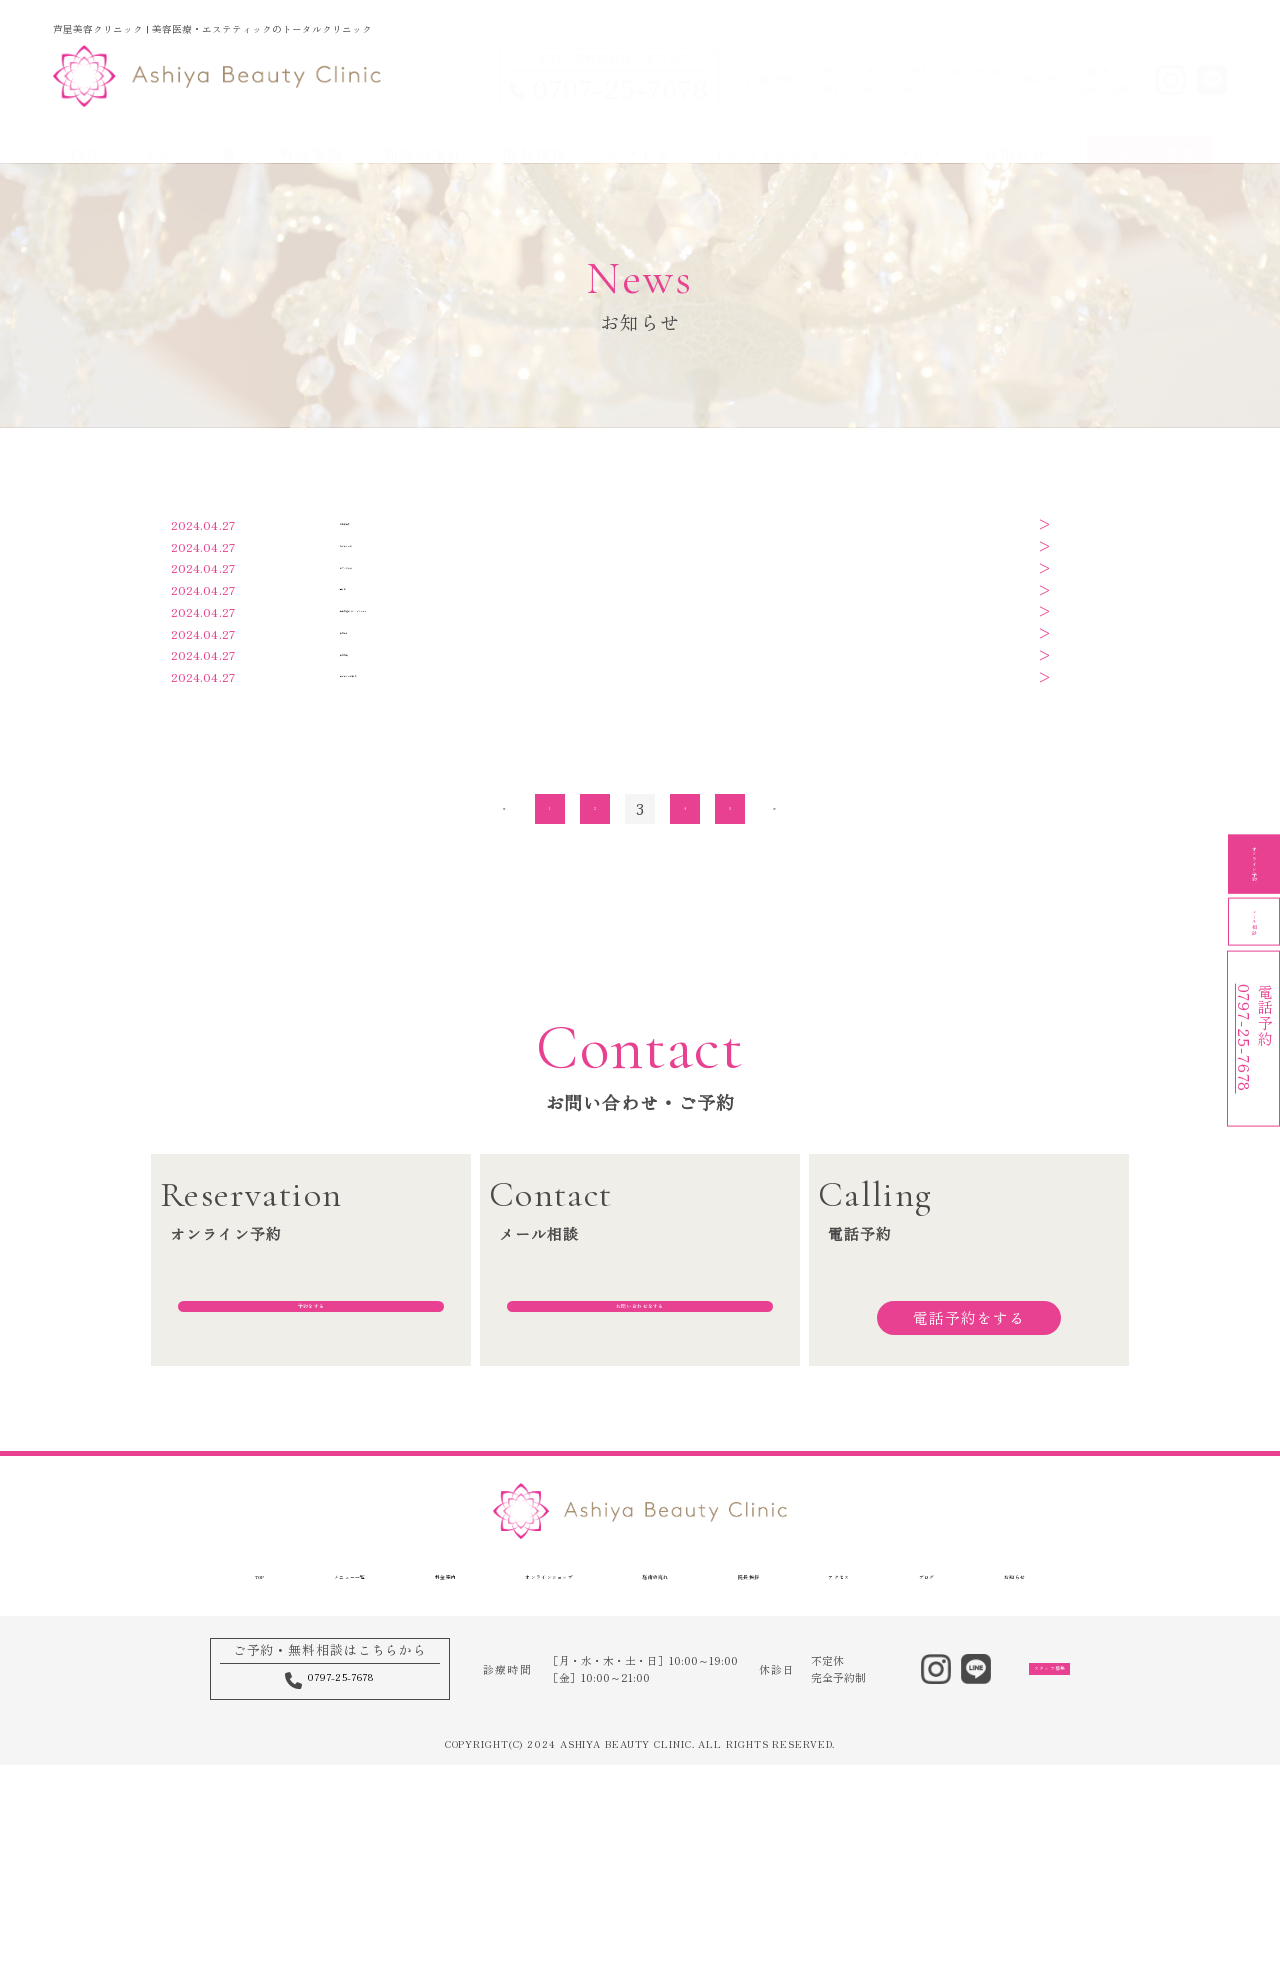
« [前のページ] (505, 996)
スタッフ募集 (1149, 133)
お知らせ (1015, 133)
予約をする (310, 1523)
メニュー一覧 (190, 133)
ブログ (919, 133)
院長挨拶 (535, 133)
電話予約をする (968, 1523)
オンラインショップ (782, 133)
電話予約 (1254, 1146)
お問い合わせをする (639, 1523)
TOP (85, 133)
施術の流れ (422, 133)
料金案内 (311, 133)
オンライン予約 (1254, 815)
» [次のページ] (775, 996)
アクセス (639, 133)
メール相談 (1254, 980)
